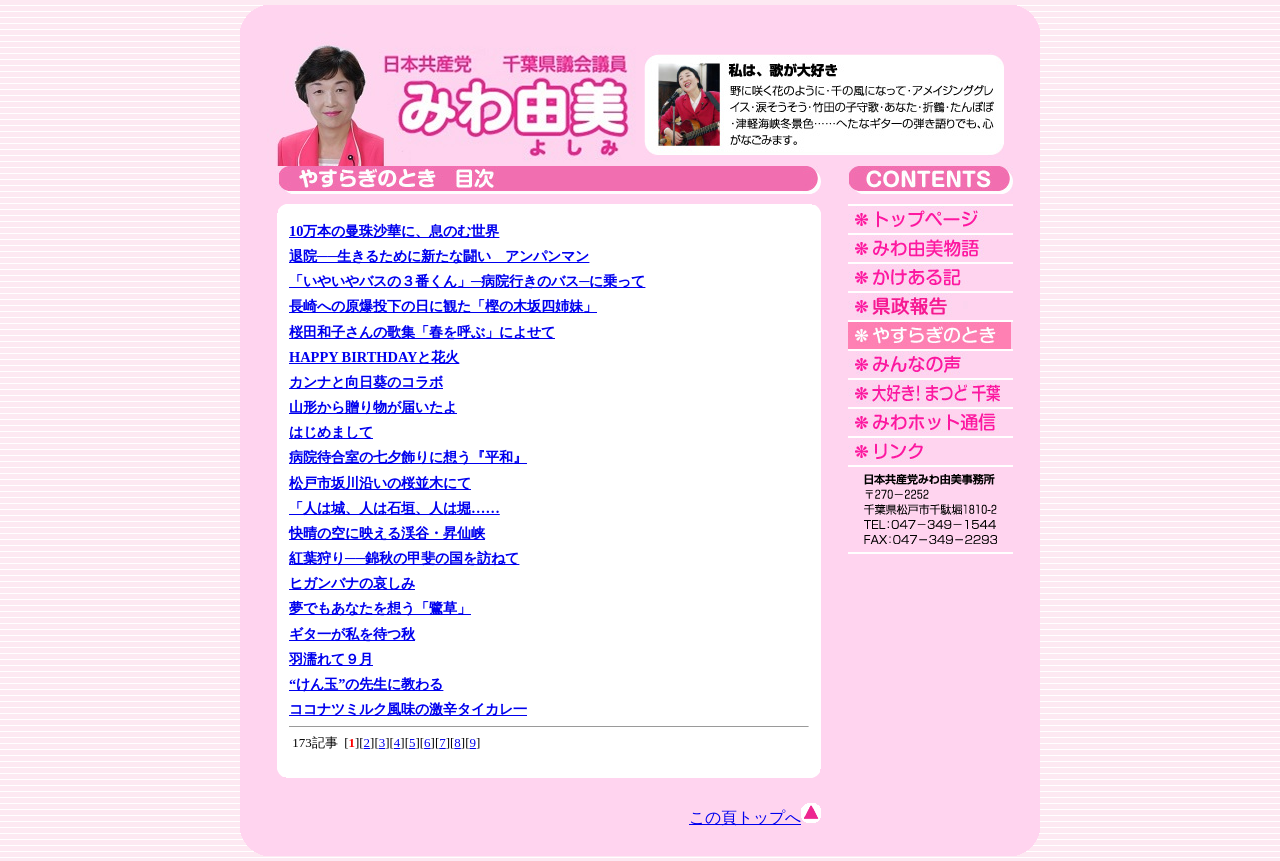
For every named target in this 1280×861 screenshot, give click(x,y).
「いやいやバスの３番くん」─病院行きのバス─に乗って (467, 281)
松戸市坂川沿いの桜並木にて (380, 483)
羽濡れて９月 (331, 659)
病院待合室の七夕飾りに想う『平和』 (408, 457)
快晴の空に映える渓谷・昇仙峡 (387, 533)
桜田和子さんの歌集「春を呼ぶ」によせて (422, 332)
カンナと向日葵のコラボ (366, 382)
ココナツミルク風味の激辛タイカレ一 (408, 709)
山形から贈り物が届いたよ (373, 407)
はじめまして (331, 432)
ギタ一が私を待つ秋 (352, 634)
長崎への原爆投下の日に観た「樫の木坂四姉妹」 (443, 306)
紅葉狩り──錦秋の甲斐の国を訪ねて (404, 558)
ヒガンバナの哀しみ (352, 583)
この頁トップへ (755, 817)
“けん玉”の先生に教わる (366, 684)
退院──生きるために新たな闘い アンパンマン (439, 256)
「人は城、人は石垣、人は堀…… (394, 508)
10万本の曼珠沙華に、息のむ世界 (394, 231)
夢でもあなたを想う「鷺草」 (380, 608)
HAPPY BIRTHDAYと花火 (374, 357)
